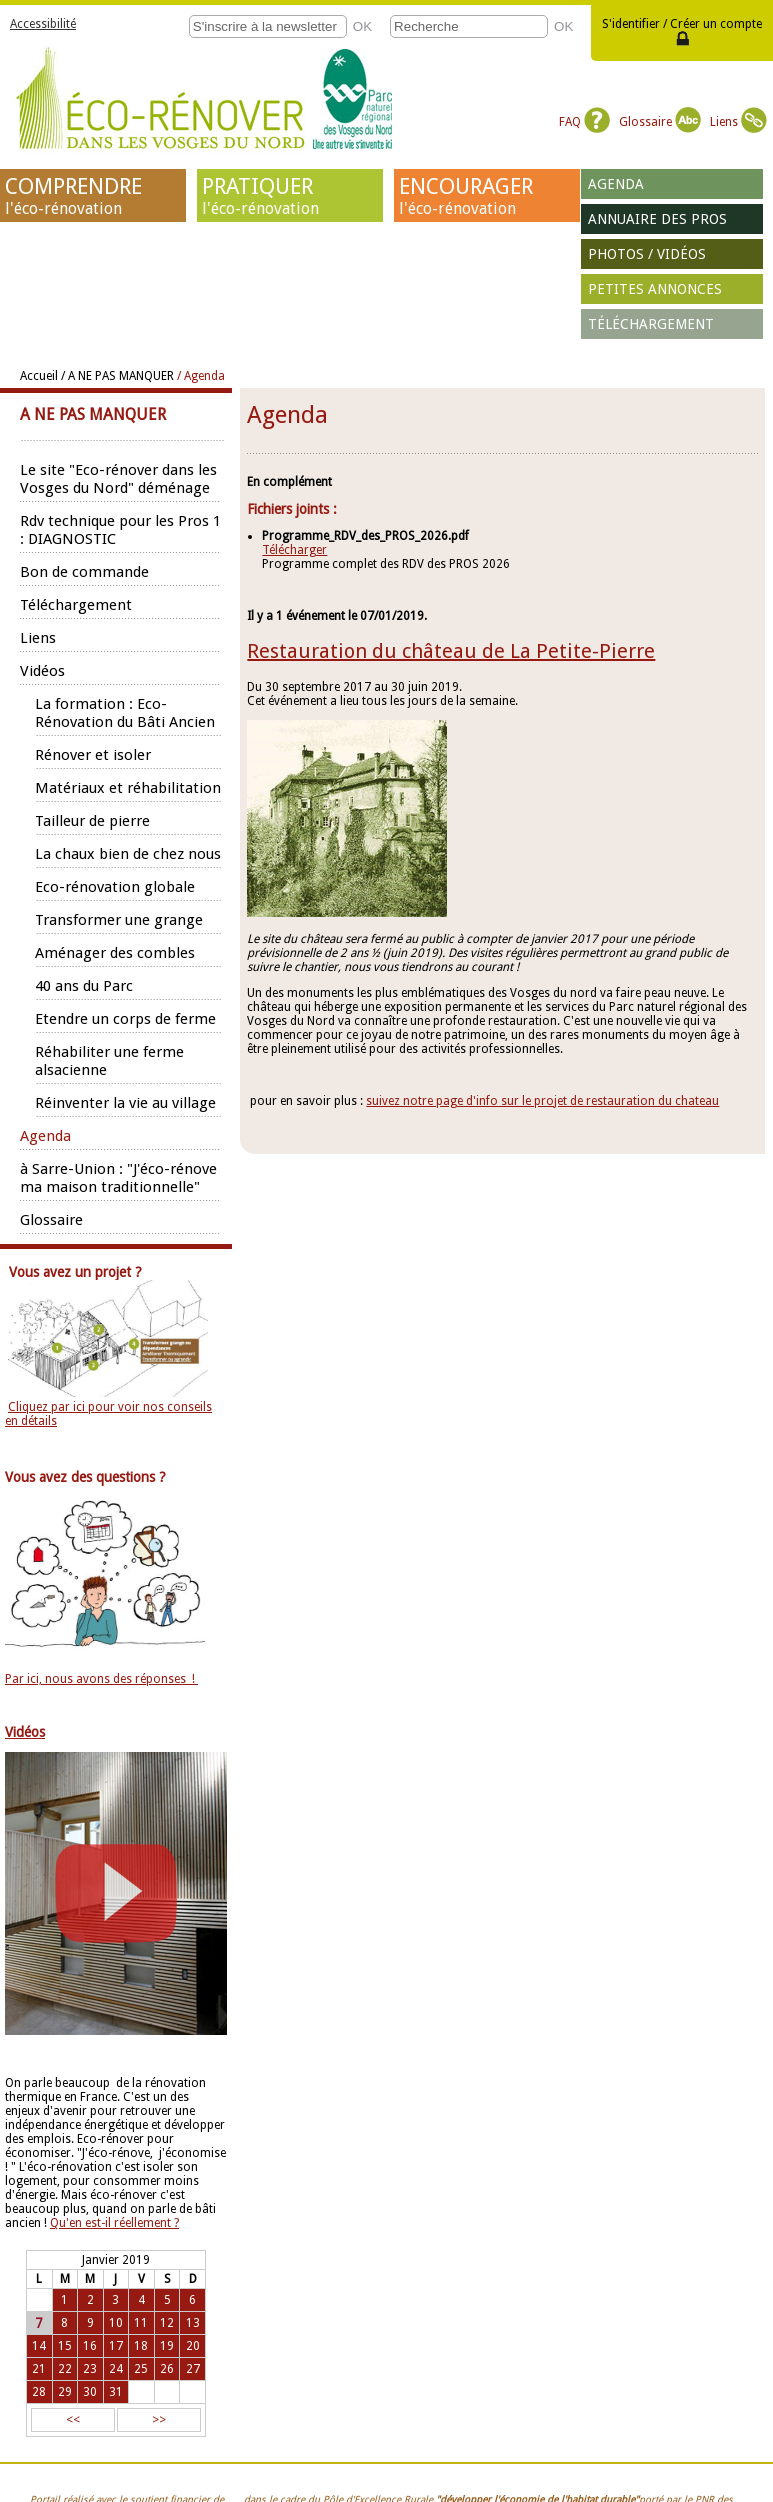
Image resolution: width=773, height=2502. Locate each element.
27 (193, 2369)
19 (167, 2346)
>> (159, 2420)
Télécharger (294, 550)
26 (167, 2369)
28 (39, 2392)
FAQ (584, 122)
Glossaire (660, 122)
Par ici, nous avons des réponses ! (101, 1679)
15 (65, 2346)
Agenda (616, 184)
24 (116, 2369)
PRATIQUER (290, 196)
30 (90, 2392)
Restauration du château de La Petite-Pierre (451, 651)
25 (141, 2369)
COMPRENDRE (93, 196)
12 (167, 2323)
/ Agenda (201, 376)
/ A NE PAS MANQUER (117, 376)
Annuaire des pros (657, 219)
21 (39, 2369)
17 (116, 2346)
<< (73, 2420)
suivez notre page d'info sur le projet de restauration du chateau (542, 1101)
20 (193, 2346)
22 (65, 2369)
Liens (738, 122)
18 (141, 2346)
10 (116, 2323)
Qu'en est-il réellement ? (114, 2223)
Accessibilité (43, 24)
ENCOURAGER (487, 196)
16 (90, 2346)
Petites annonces (655, 289)
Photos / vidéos (647, 254)
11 (141, 2323)
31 (116, 2392)
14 (39, 2346)
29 (65, 2392)
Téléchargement (651, 324)
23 (90, 2369)
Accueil (39, 376)
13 (193, 2323)
